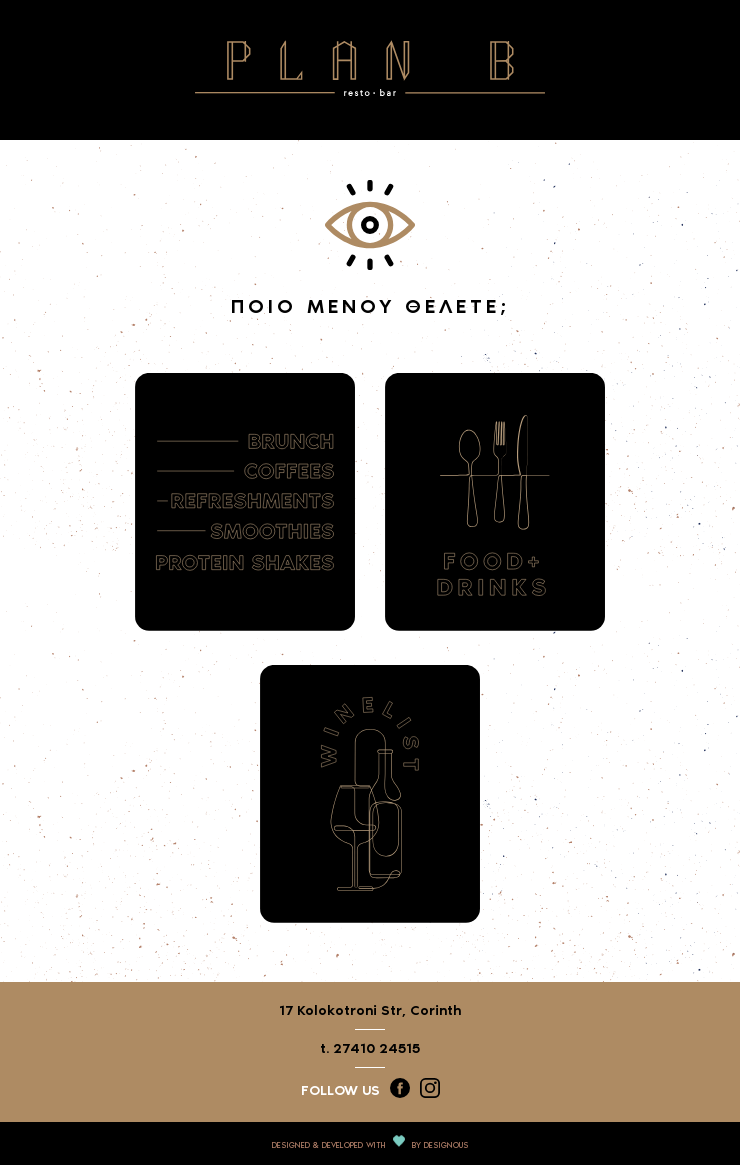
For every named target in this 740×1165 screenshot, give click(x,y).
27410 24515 (376, 1048)
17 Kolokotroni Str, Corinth (370, 1010)
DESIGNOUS (446, 1145)
